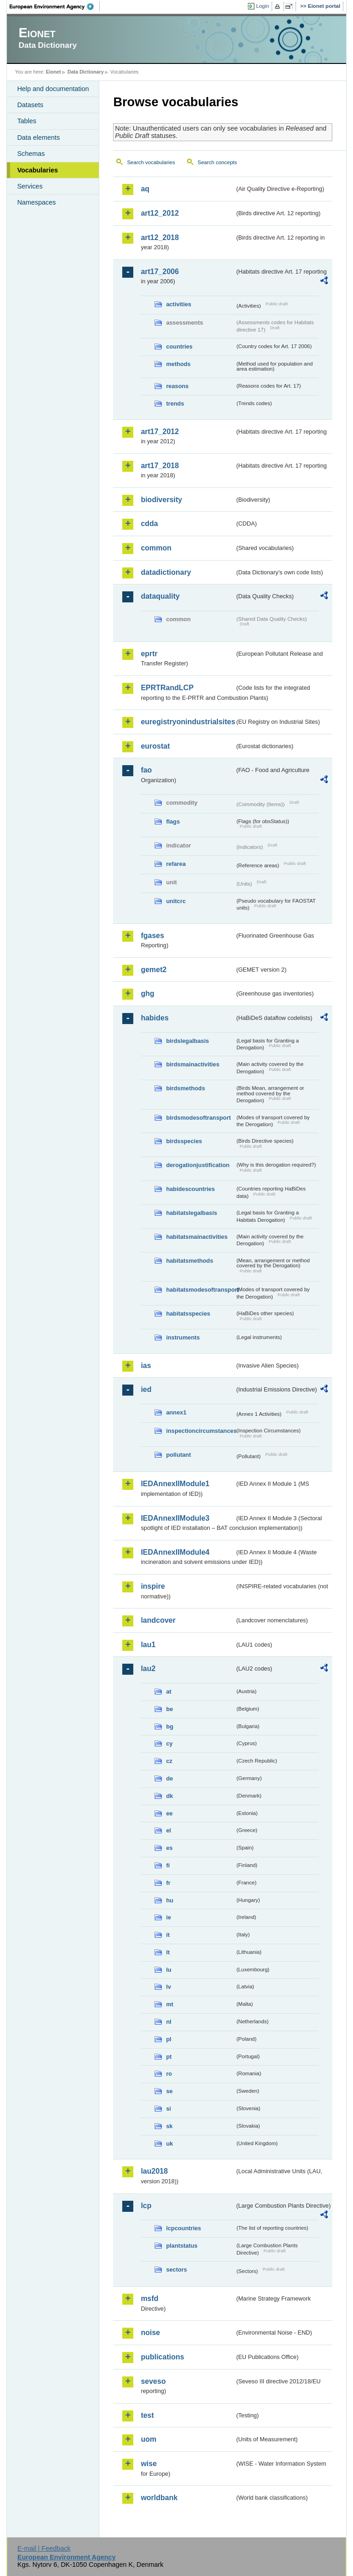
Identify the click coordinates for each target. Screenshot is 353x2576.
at (168, 1691)
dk (169, 1795)
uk (169, 2143)
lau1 (148, 1645)
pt (168, 2056)
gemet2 (153, 969)
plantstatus (181, 2245)
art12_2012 (160, 213)
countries (179, 346)
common (156, 548)
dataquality (160, 596)
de (169, 1778)
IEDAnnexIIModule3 (175, 1518)
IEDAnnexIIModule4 (175, 1552)
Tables (26, 121)
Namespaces (36, 202)
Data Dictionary (86, 71)
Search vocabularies (151, 162)
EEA (55, 6)
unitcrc (176, 901)
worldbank (159, 2498)
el (168, 1830)
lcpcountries (183, 2228)
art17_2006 (160, 271)
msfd (149, 2298)
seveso (153, 2381)
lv (168, 1986)
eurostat (155, 746)
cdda (149, 523)
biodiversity (161, 500)
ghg (147, 993)
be (169, 1709)
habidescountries (190, 1188)
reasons (177, 386)
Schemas (31, 153)
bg (169, 1726)
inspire (153, 1586)
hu (169, 1900)
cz (169, 1760)
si (168, 2108)
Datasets (30, 105)
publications (162, 2357)
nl (168, 2021)
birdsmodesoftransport (198, 1117)
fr (168, 1882)
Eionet (53, 71)
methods (178, 364)
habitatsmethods (189, 1260)
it (168, 1934)
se (169, 2091)
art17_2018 (160, 465)
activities (178, 304)
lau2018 (154, 2171)
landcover (158, 1620)
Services (29, 186)
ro (169, 2073)
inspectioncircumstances (200, 1430)
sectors (176, 2269)
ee (169, 1813)
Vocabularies (37, 170)
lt (168, 1952)
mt (169, 2004)
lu (168, 1969)
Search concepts (217, 162)
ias (146, 1365)
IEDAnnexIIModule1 (175, 1484)
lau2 (148, 1668)
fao (146, 770)
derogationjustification (197, 1165)
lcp (146, 2206)
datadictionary (166, 572)
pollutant (178, 1454)
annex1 (176, 1412)
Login (262, 6)
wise (149, 2463)
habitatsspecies (188, 1313)
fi (168, 1865)
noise (150, 2332)
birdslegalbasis (187, 1040)
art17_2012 (160, 431)
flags (173, 821)
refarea (176, 863)
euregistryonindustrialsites (187, 722)
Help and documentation (53, 88)
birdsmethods (185, 1088)
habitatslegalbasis (191, 1212)
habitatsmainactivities (197, 1236)
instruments (182, 1337)
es (169, 1847)
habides (154, 1018)
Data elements (38, 137)
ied (146, 1389)
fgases (152, 935)
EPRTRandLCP (167, 688)
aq (145, 189)
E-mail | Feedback (44, 2548)
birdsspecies (184, 1141)
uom (148, 2439)
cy (169, 1743)
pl (168, 2039)
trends (175, 403)
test (147, 2415)
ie (168, 1917)
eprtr (149, 654)
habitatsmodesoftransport (200, 1289)
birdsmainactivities (192, 1064)
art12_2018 (160, 237)
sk (169, 2126)
